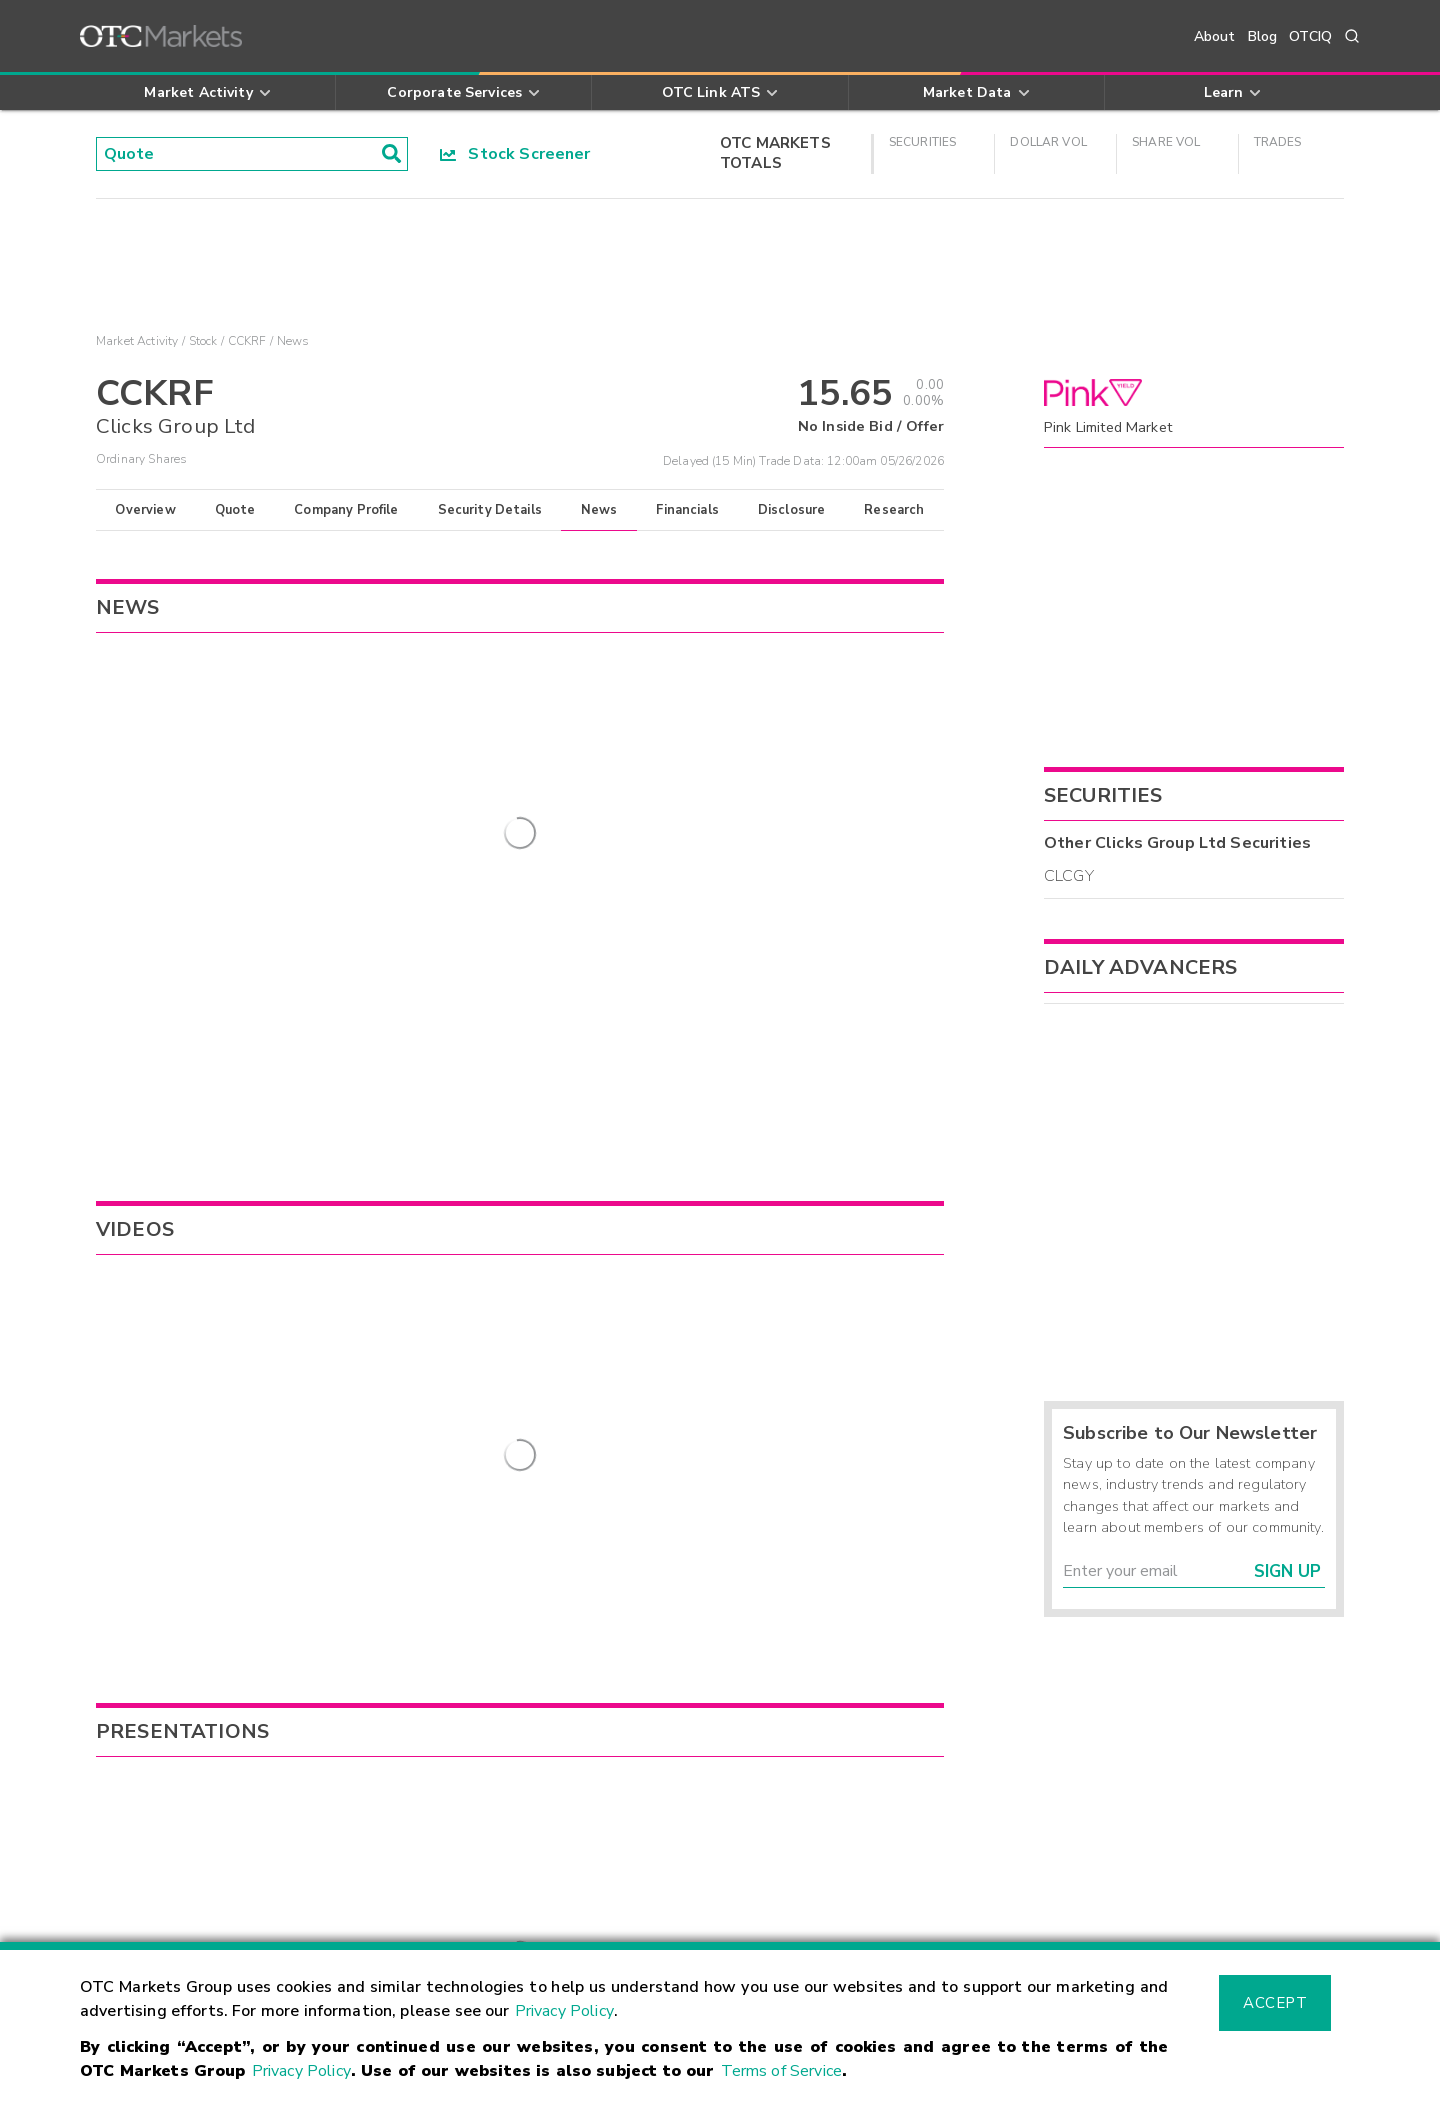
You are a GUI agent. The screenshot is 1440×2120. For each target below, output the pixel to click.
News (599, 510)
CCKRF (247, 341)
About (1215, 36)
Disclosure (792, 510)
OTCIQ (1310, 36)
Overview (145, 510)
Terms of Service (781, 2071)
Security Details (490, 510)
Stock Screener (515, 154)
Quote (235, 510)
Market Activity (137, 341)
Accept (1275, 2003)
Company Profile (346, 510)
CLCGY (1069, 876)
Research (894, 510)
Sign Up (1287, 1571)
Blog (1263, 36)
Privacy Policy (564, 2011)
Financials (687, 510)
